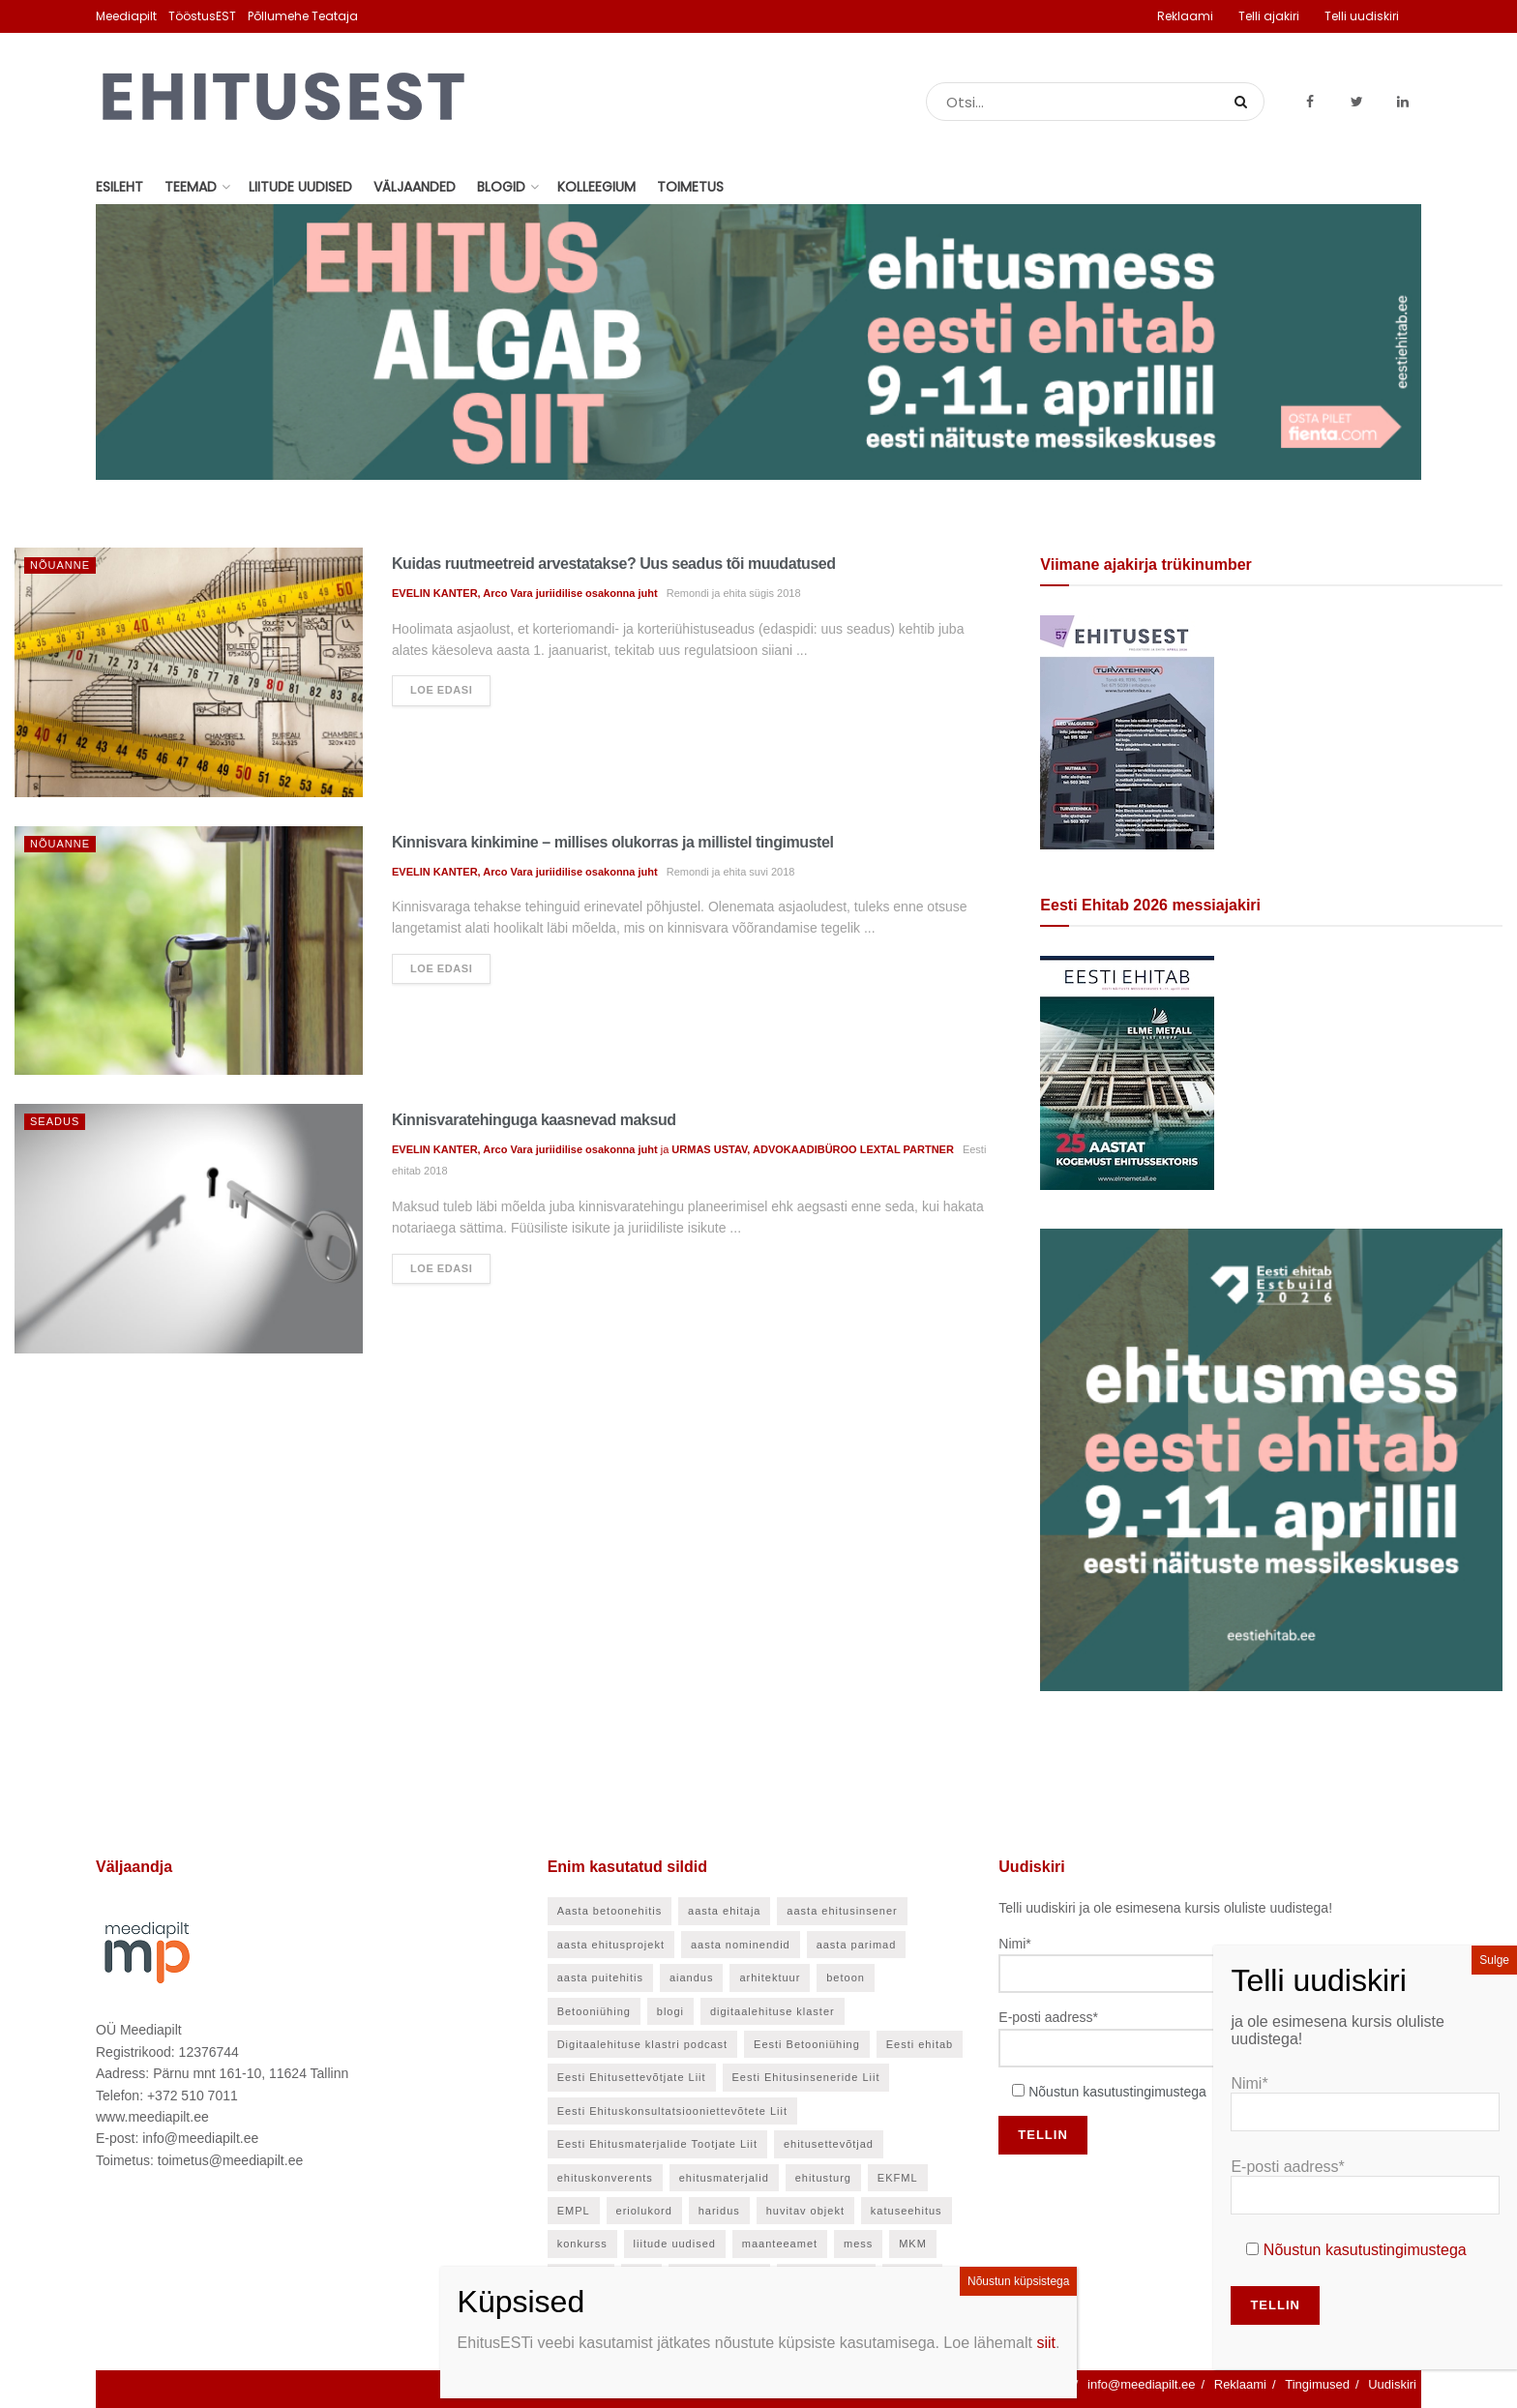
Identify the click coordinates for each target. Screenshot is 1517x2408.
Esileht (119, 186)
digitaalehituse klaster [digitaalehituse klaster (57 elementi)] (772, 2011)
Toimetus (690, 186)
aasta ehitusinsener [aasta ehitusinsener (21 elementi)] (842, 1911)
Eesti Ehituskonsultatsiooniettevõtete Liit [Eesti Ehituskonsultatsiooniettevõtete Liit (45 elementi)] (672, 2111)
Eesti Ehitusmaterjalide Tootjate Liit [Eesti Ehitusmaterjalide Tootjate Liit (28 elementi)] (657, 2144)
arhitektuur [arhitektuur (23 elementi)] (769, 1977)
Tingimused (1317, 2384)
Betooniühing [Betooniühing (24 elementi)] (594, 2011)
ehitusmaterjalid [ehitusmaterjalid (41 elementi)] (724, 2178)
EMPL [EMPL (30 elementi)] (573, 2210)
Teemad (190, 186)
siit (1046, 2342)
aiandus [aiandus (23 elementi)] (691, 1977)
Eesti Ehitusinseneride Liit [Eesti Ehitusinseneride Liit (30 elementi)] (806, 2077)
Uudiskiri (1392, 2384)
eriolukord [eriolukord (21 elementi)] (644, 2210)
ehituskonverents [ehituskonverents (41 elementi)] (605, 2178)
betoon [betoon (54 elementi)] (845, 1977)
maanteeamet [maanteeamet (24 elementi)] (780, 2243)
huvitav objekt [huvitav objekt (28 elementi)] (805, 2210)
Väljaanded (414, 186)
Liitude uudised (300, 186)
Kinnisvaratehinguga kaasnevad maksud (534, 1120)
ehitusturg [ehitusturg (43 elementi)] (823, 2178)
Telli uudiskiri (1361, 16)
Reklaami (1185, 16)
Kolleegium (596, 186)
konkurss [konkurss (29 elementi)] (582, 2243)
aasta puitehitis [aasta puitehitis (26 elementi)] (600, 1977)
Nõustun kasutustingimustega (1117, 2091)
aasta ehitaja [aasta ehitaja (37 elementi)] (724, 1911)
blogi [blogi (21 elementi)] (670, 2011)
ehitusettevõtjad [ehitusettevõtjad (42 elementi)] (829, 2144)
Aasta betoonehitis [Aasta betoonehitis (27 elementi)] (610, 1911)
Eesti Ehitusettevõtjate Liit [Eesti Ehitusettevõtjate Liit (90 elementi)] (631, 2077)
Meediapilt (126, 16)
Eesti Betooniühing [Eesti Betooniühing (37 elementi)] (807, 2044)
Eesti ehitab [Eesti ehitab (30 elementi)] (919, 2044)
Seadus (54, 1121)
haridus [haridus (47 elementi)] (719, 2210)
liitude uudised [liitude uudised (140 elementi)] (675, 2243)
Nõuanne (60, 565)
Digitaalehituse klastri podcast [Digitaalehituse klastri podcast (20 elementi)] (643, 2044)
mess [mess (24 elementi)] (858, 2243)
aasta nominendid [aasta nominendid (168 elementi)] (740, 1944)
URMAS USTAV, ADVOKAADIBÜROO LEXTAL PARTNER (812, 1149)
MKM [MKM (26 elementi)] (913, 2243)
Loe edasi (441, 690)
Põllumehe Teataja (303, 16)
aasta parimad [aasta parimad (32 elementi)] (857, 1944)
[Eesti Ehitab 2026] (1127, 1072)
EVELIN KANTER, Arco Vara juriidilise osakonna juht (525, 593)
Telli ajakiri (1268, 16)
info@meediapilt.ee (1141, 2384)
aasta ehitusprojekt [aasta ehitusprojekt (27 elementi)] (611, 1944)
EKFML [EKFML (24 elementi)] (897, 2178)
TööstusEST (202, 16)
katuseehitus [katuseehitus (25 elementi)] (906, 2210)
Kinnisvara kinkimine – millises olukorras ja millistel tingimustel (612, 842)
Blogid (501, 186)
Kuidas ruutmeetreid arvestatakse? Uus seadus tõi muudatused (614, 563)
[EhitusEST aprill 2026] (1127, 731)
